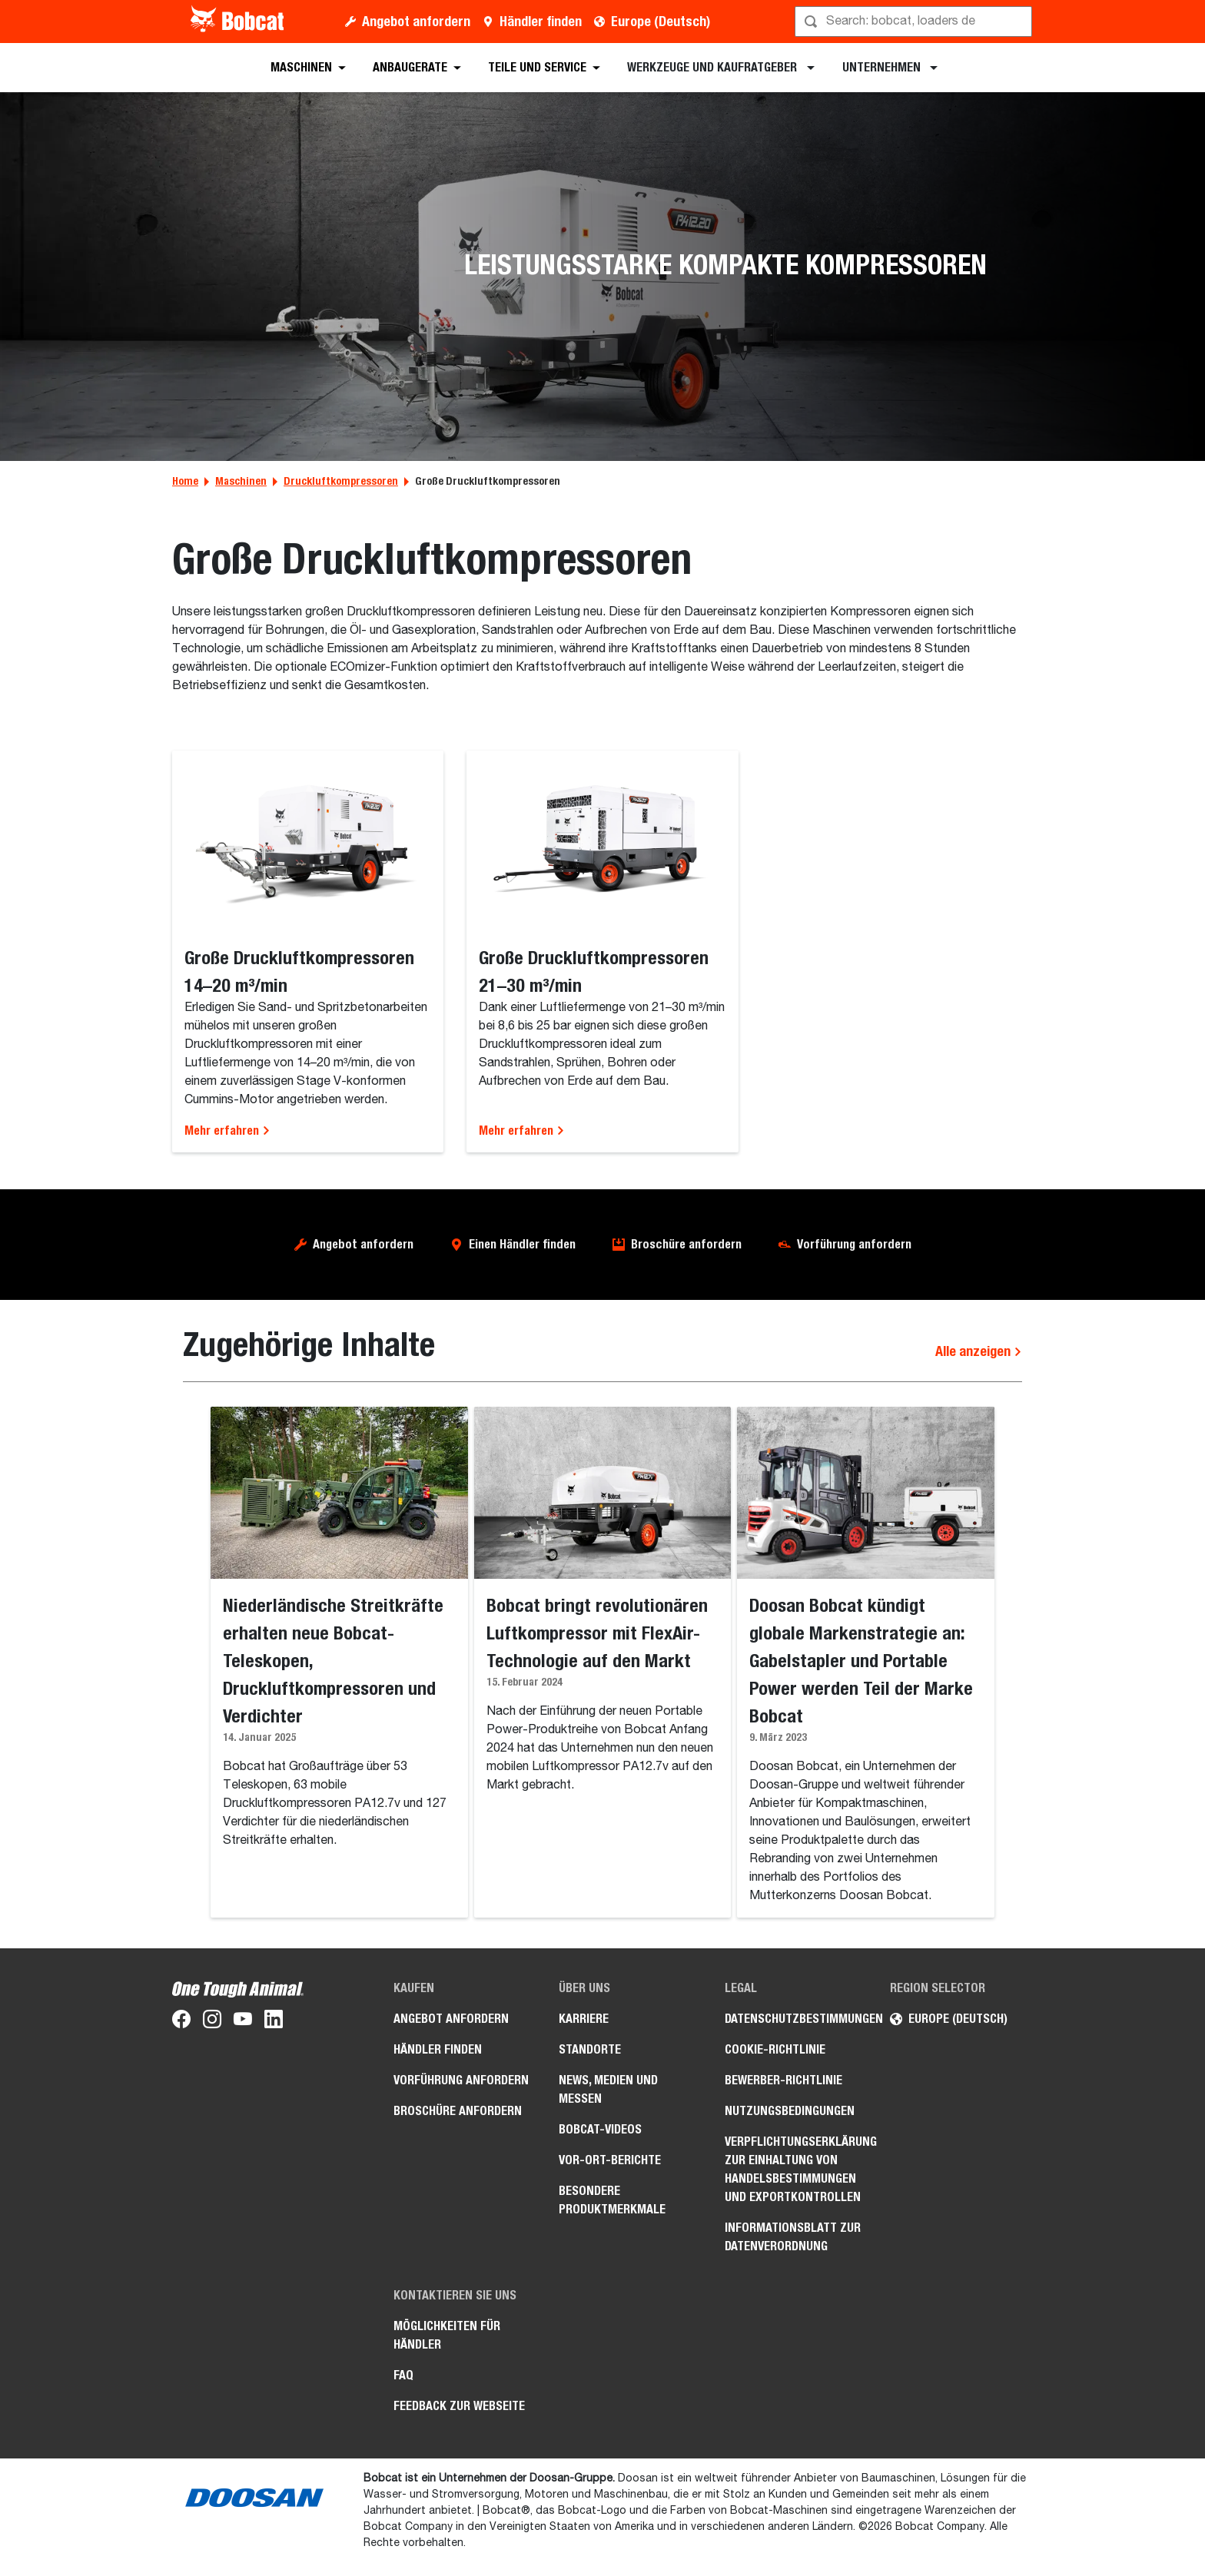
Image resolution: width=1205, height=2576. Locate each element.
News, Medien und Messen (608, 2089)
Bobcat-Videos (600, 2129)
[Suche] (915, 21)
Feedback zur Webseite (459, 2406)
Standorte (590, 2049)
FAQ (403, 2375)
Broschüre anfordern (686, 1244)
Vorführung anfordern (854, 1244)
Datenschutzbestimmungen (796, 2018)
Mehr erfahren (227, 1130)
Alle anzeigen (978, 1351)
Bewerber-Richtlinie (783, 2080)
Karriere (584, 2018)
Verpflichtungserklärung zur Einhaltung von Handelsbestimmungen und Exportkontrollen (796, 2169)
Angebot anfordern (416, 21)
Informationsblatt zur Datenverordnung (793, 2236)
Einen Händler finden (522, 1244)
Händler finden (541, 21)
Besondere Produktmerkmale (612, 2199)
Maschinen (241, 481)
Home (185, 481)
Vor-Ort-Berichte (610, 2160)
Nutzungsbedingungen (790, 2111)
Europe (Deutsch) (660, 21)
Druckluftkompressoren (341, 481)
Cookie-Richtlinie (775, 2049)
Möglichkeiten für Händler (446, 2335)
